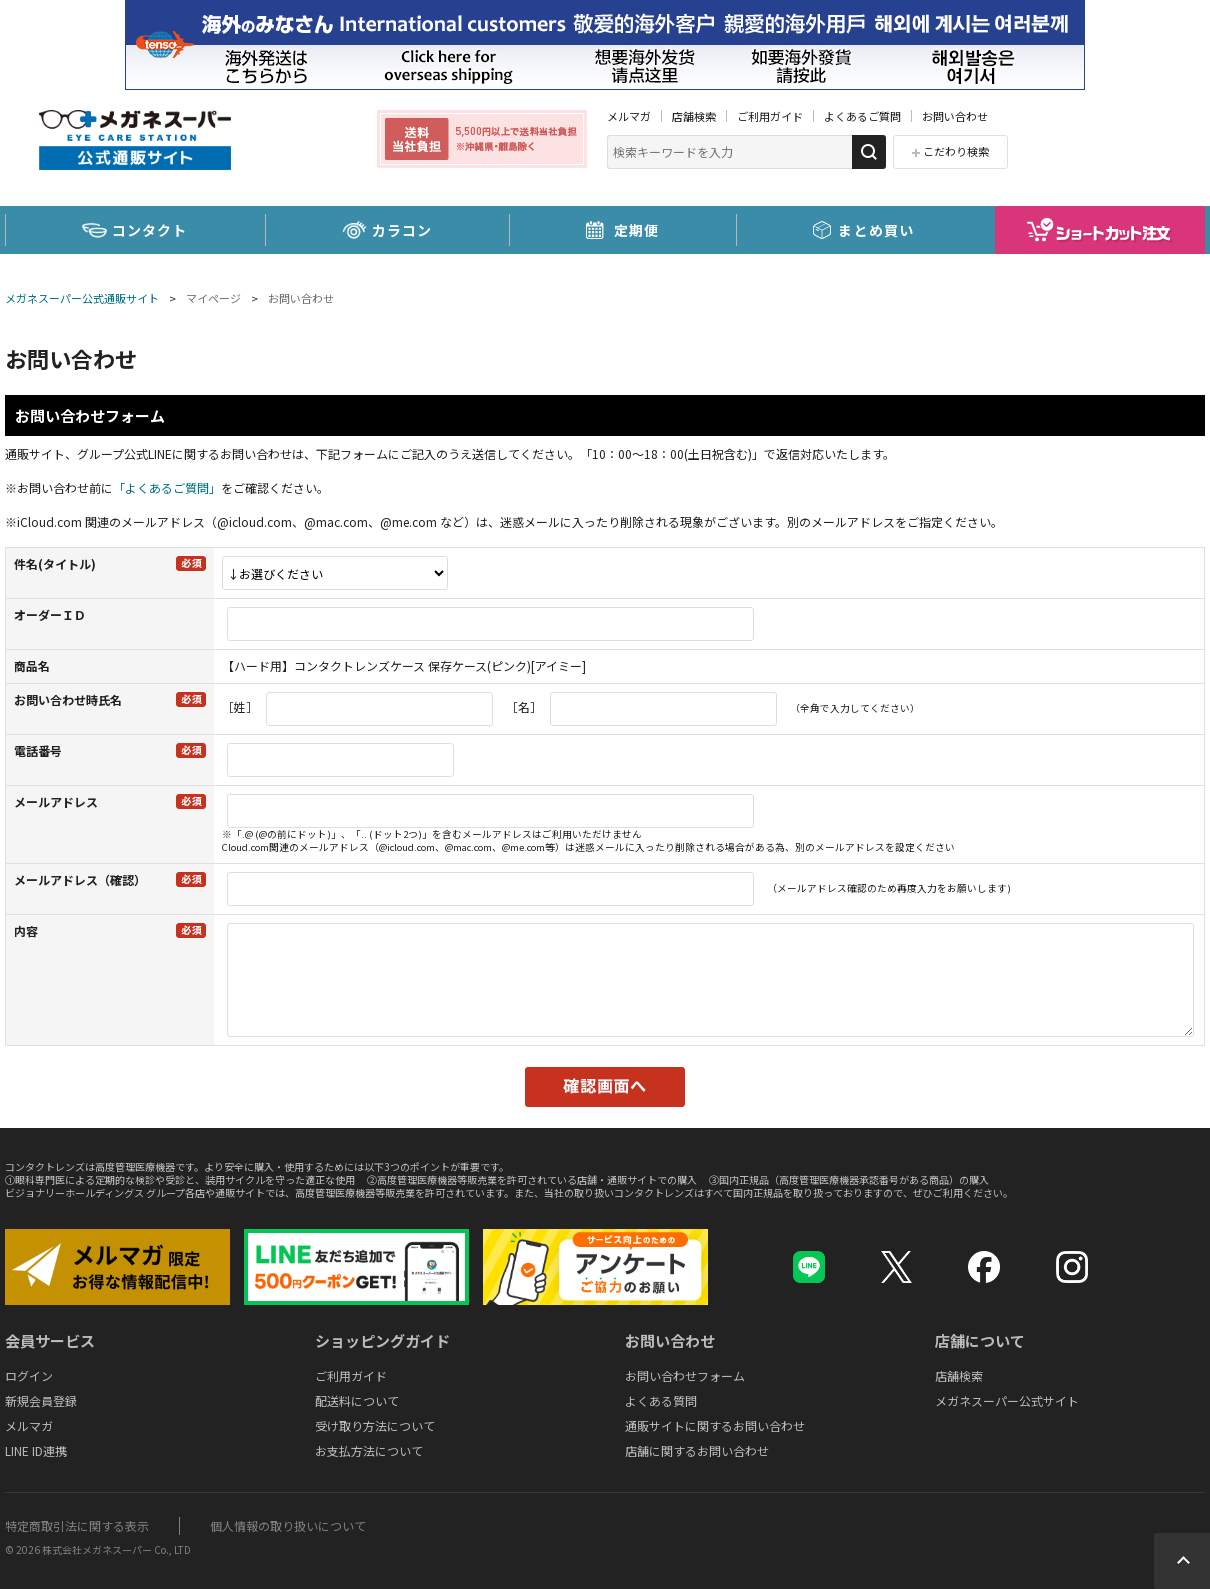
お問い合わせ (955, 116)
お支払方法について (369, 1450)
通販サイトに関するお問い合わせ (715, 1425)
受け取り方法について (375, 1425)
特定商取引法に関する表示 (77, 1525)
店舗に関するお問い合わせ (697, 1450)
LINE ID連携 (36, 1450)
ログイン (29, 1375)
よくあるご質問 (862, 116)
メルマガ (629, 116)
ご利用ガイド (770, 116)
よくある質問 (661, 1400)
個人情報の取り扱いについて (288, 1525)
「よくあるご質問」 (167, 487)
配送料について (357, 1400)
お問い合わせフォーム (685, 1375)
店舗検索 (694, 116)
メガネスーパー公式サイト (1007, 1400)
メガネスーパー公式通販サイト (82, 298)
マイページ (213, 298)
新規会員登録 (41, 1400)
